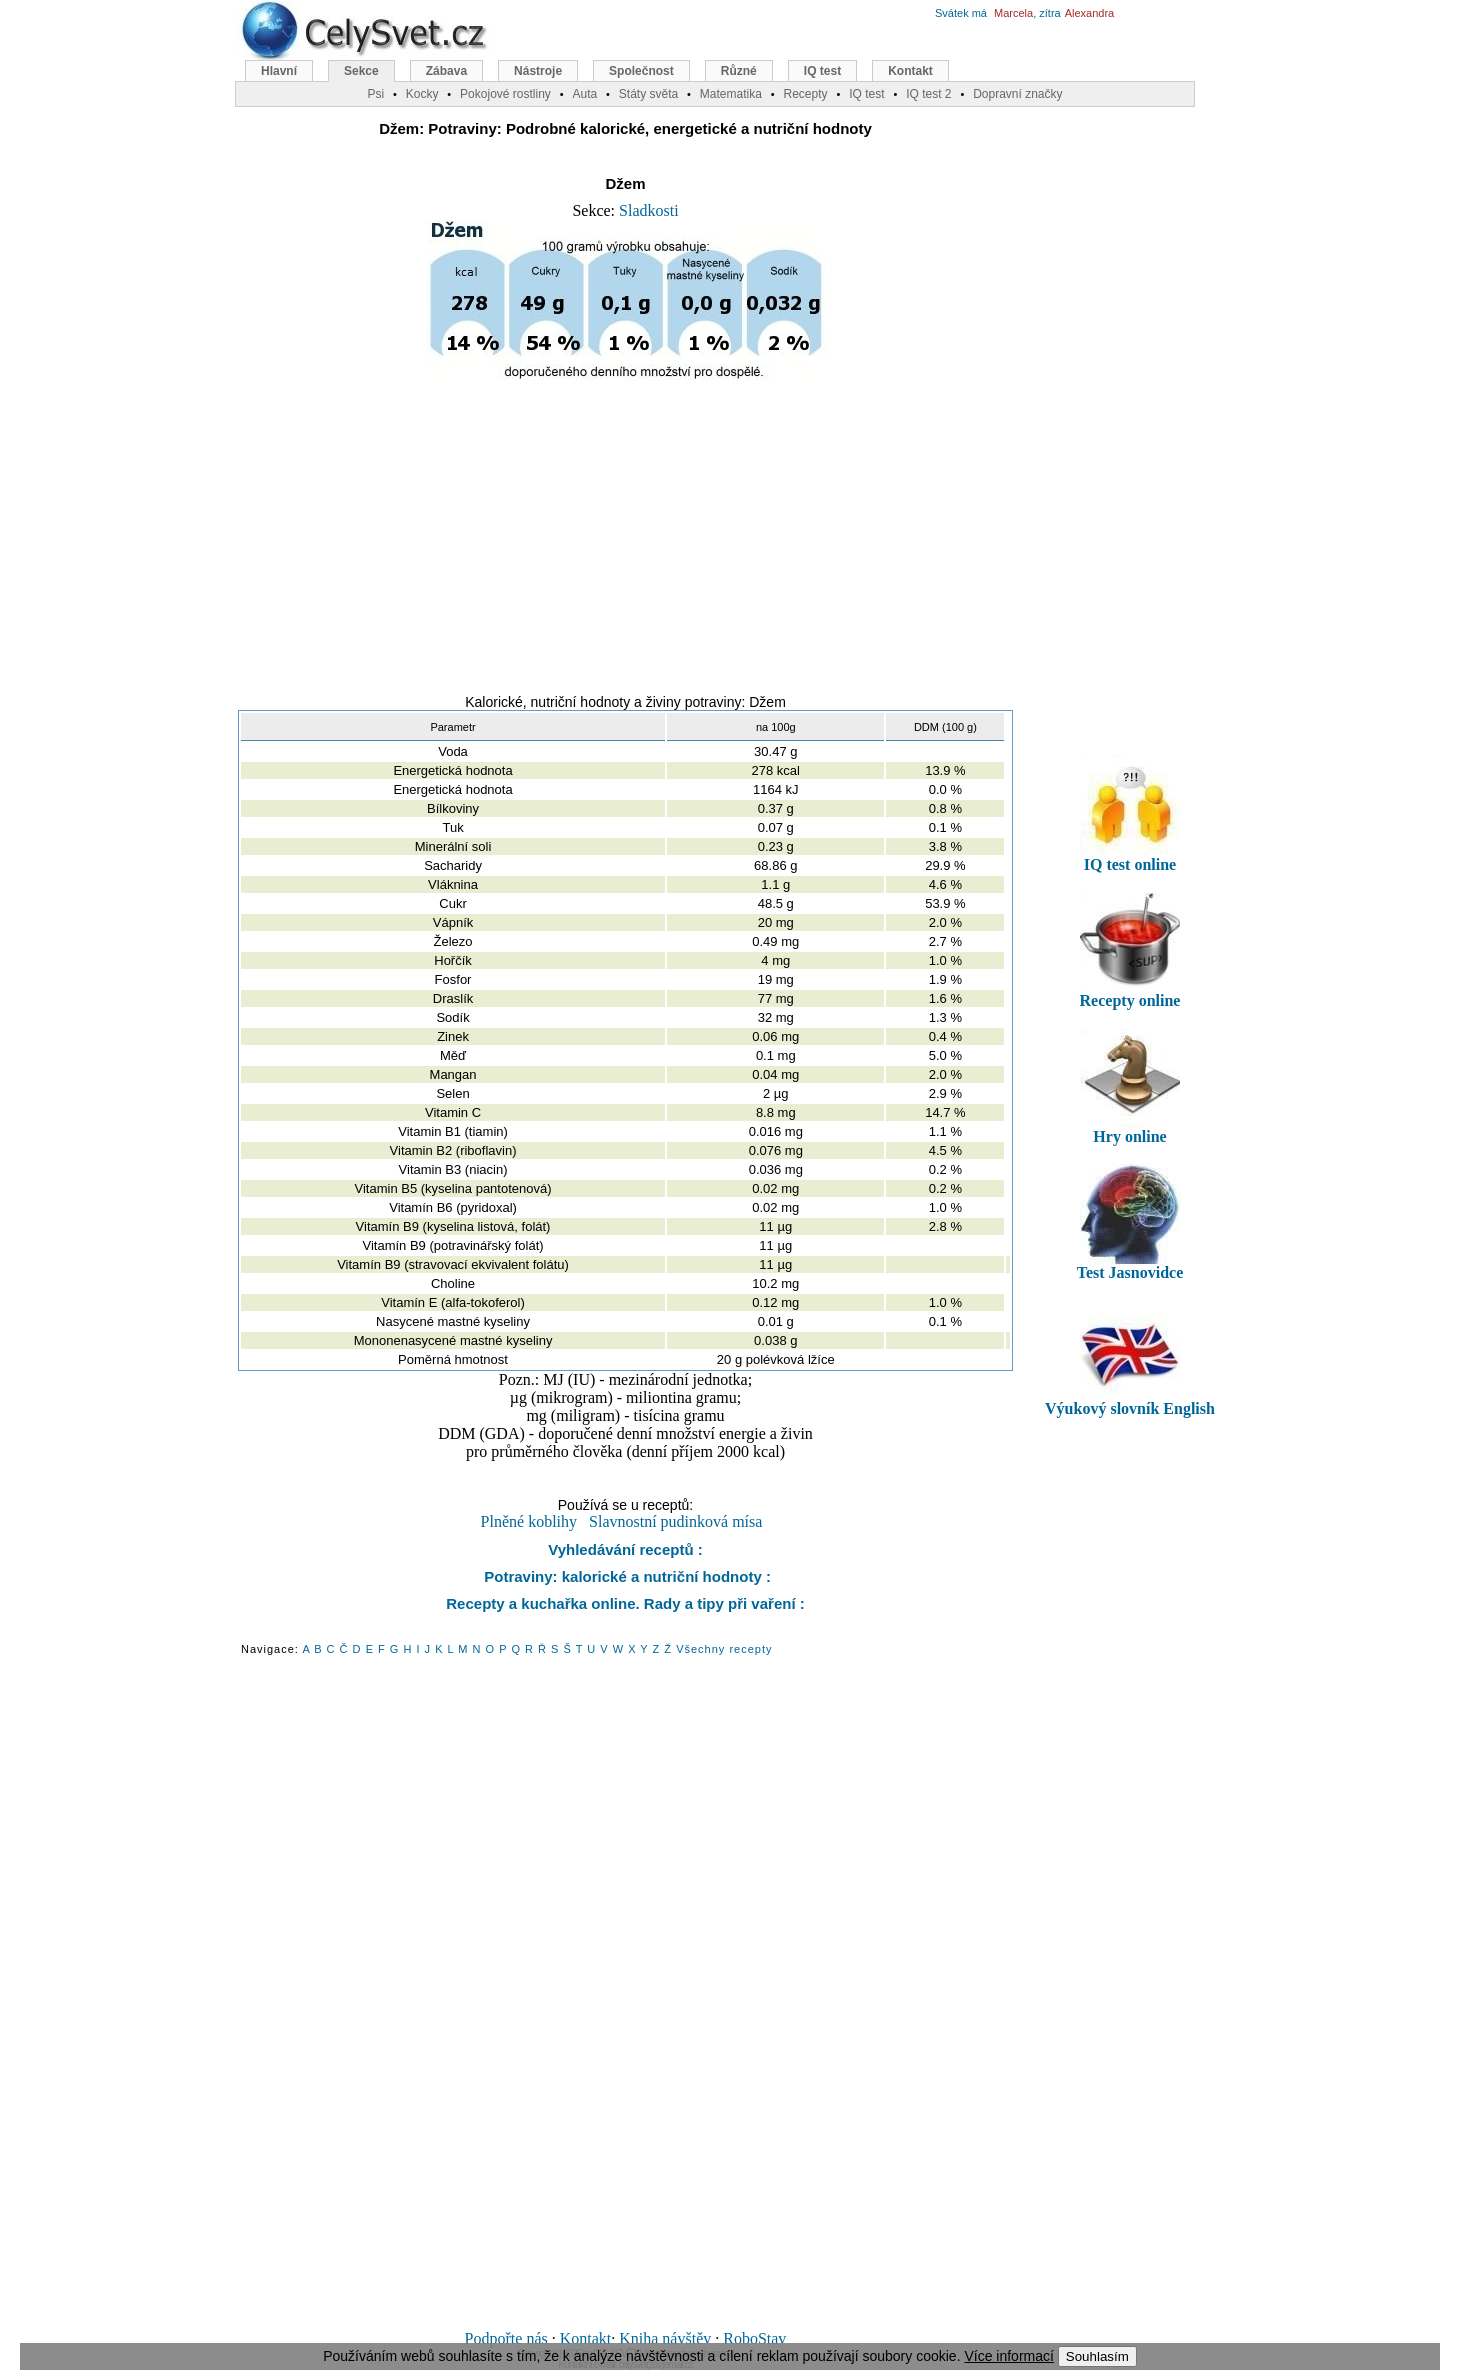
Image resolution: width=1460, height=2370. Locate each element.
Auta (584, 94)
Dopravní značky (1017, 94)
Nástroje (538, 71)
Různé (739, 71)
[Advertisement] (626, 531)
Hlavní (279, 71)
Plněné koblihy (529, 1521)
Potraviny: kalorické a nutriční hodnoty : (625, 1576)
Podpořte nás (506, 2338)
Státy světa (648, 94)
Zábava (446, 71)
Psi (375, 94)
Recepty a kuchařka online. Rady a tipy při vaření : (625, 1603)
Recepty (805, 94)
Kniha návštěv (665, 2338)
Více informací (1008, 2356)
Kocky (422, 94)
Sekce (361, 71)
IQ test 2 (928, 94)
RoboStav (754, 2338)
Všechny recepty (724, 1649)
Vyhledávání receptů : (625, 1549)
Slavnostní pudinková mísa (675, 1521)
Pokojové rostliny (505, 94)
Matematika (731, 94)
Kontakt (586, 2338)
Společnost (641, 71)
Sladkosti (649, 210)
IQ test (822, 71)
